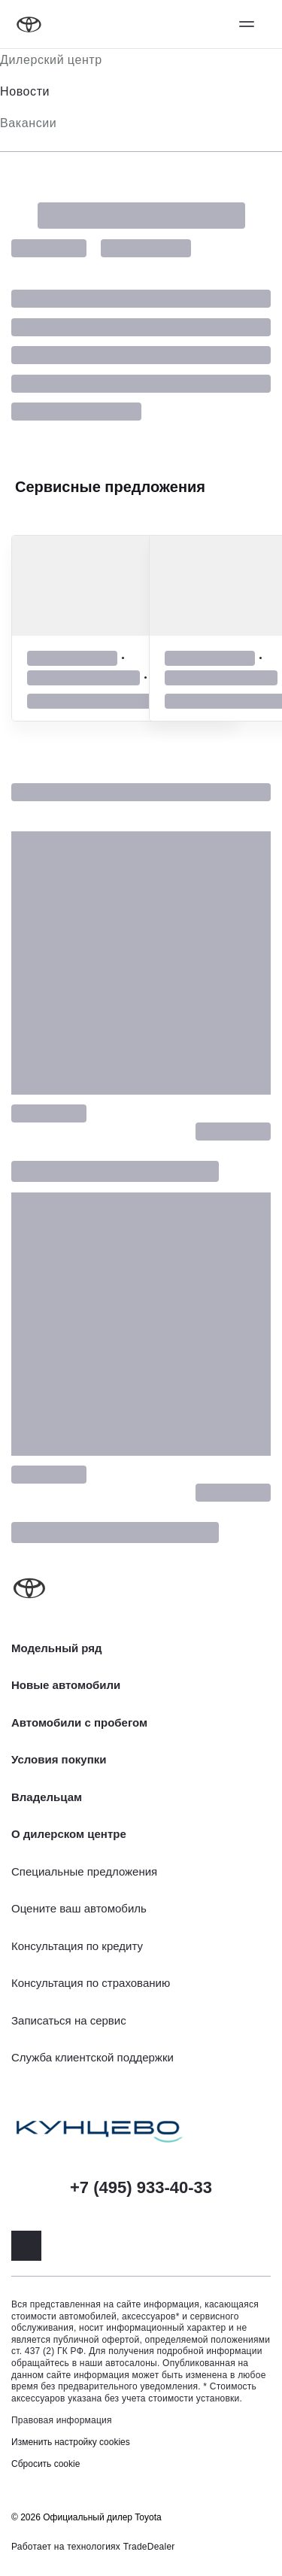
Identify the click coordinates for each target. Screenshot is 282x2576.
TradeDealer (149, 2546)
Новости (25, 91)
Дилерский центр (51, 59)
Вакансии (28, 123)
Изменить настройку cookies (70, 2442)
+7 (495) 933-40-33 (141, 2187)
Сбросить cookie (45, 2464)
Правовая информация (61, 2420)
